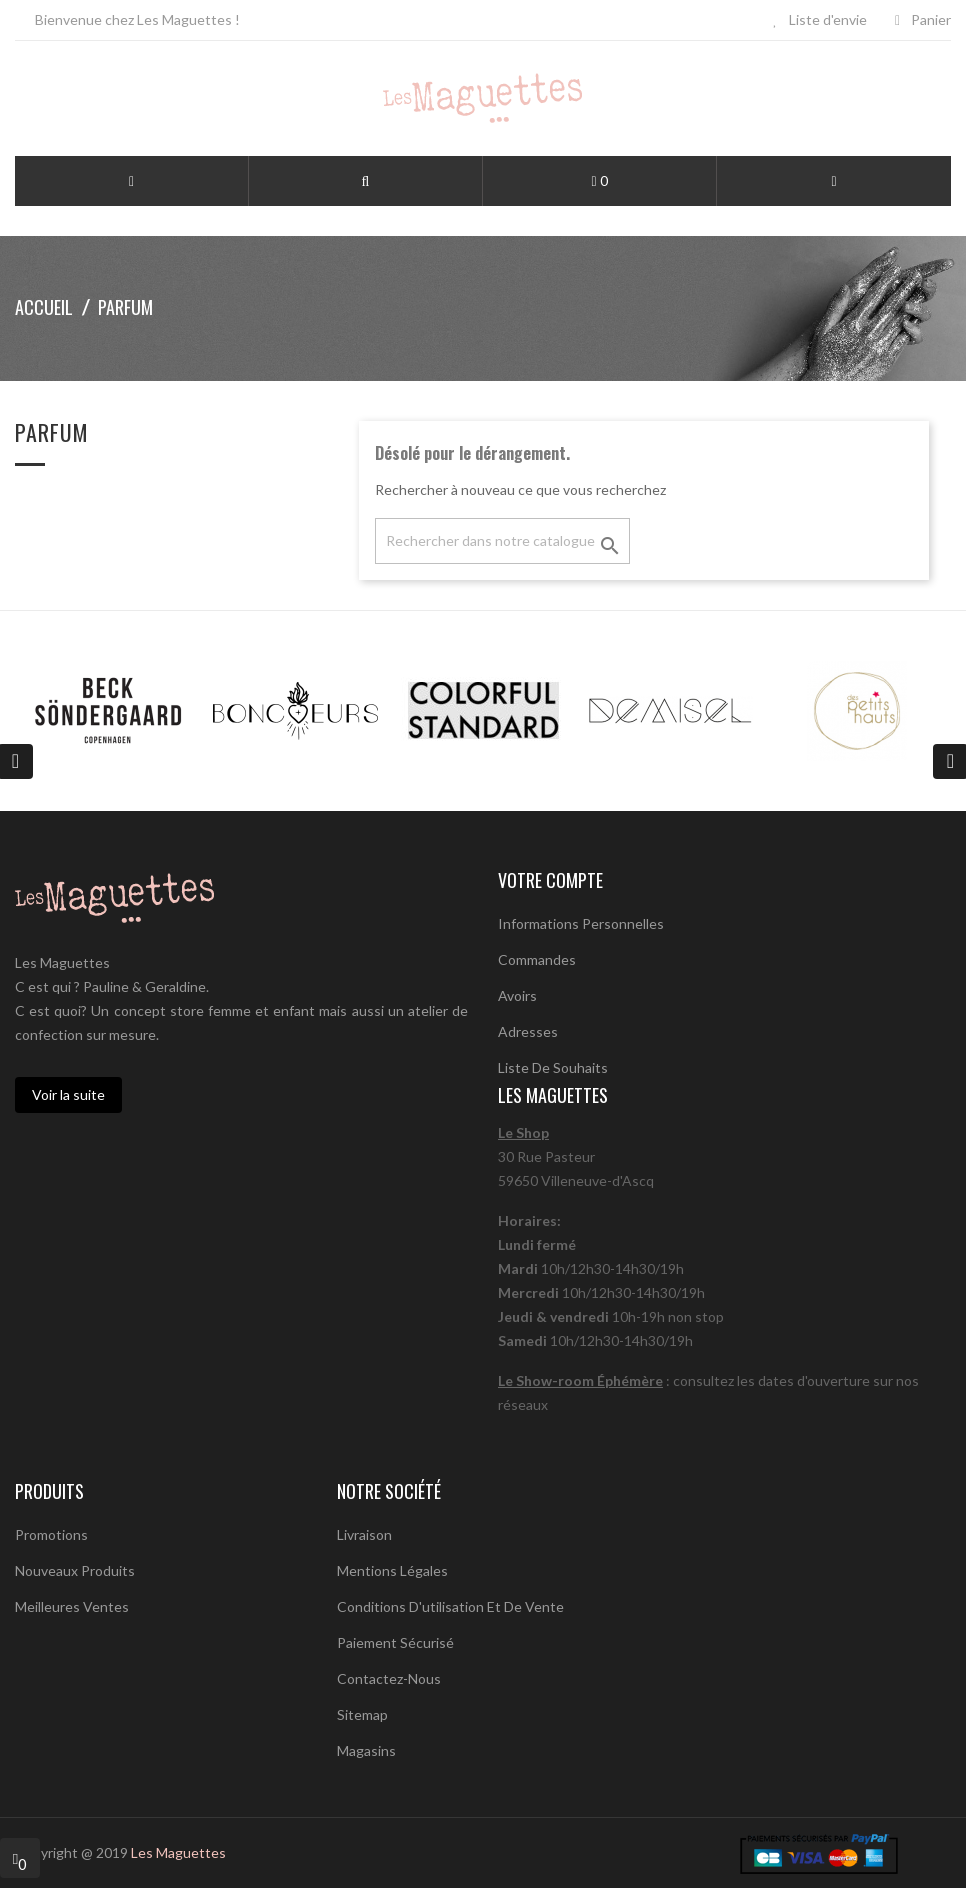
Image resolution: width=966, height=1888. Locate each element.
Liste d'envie (820, 19)
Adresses (528, 1031)
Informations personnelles (581, 923)
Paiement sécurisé (395, 1642)
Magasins (366, 1750)
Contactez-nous (389, 1678)
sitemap (362, 1714)
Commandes (537, 959)
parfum (52, 434)
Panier (923, 19)
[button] (366, 182)
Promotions (51, 1534)
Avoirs (517, 995)
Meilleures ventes (72, 1606)
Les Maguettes (178, 1852)
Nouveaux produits (75, 1570)
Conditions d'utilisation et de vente (450, 1606)
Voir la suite (68, 1094)
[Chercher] (502, 541)
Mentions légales (392, 1570)
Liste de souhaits (553, 1067)
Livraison (364, 1534)
